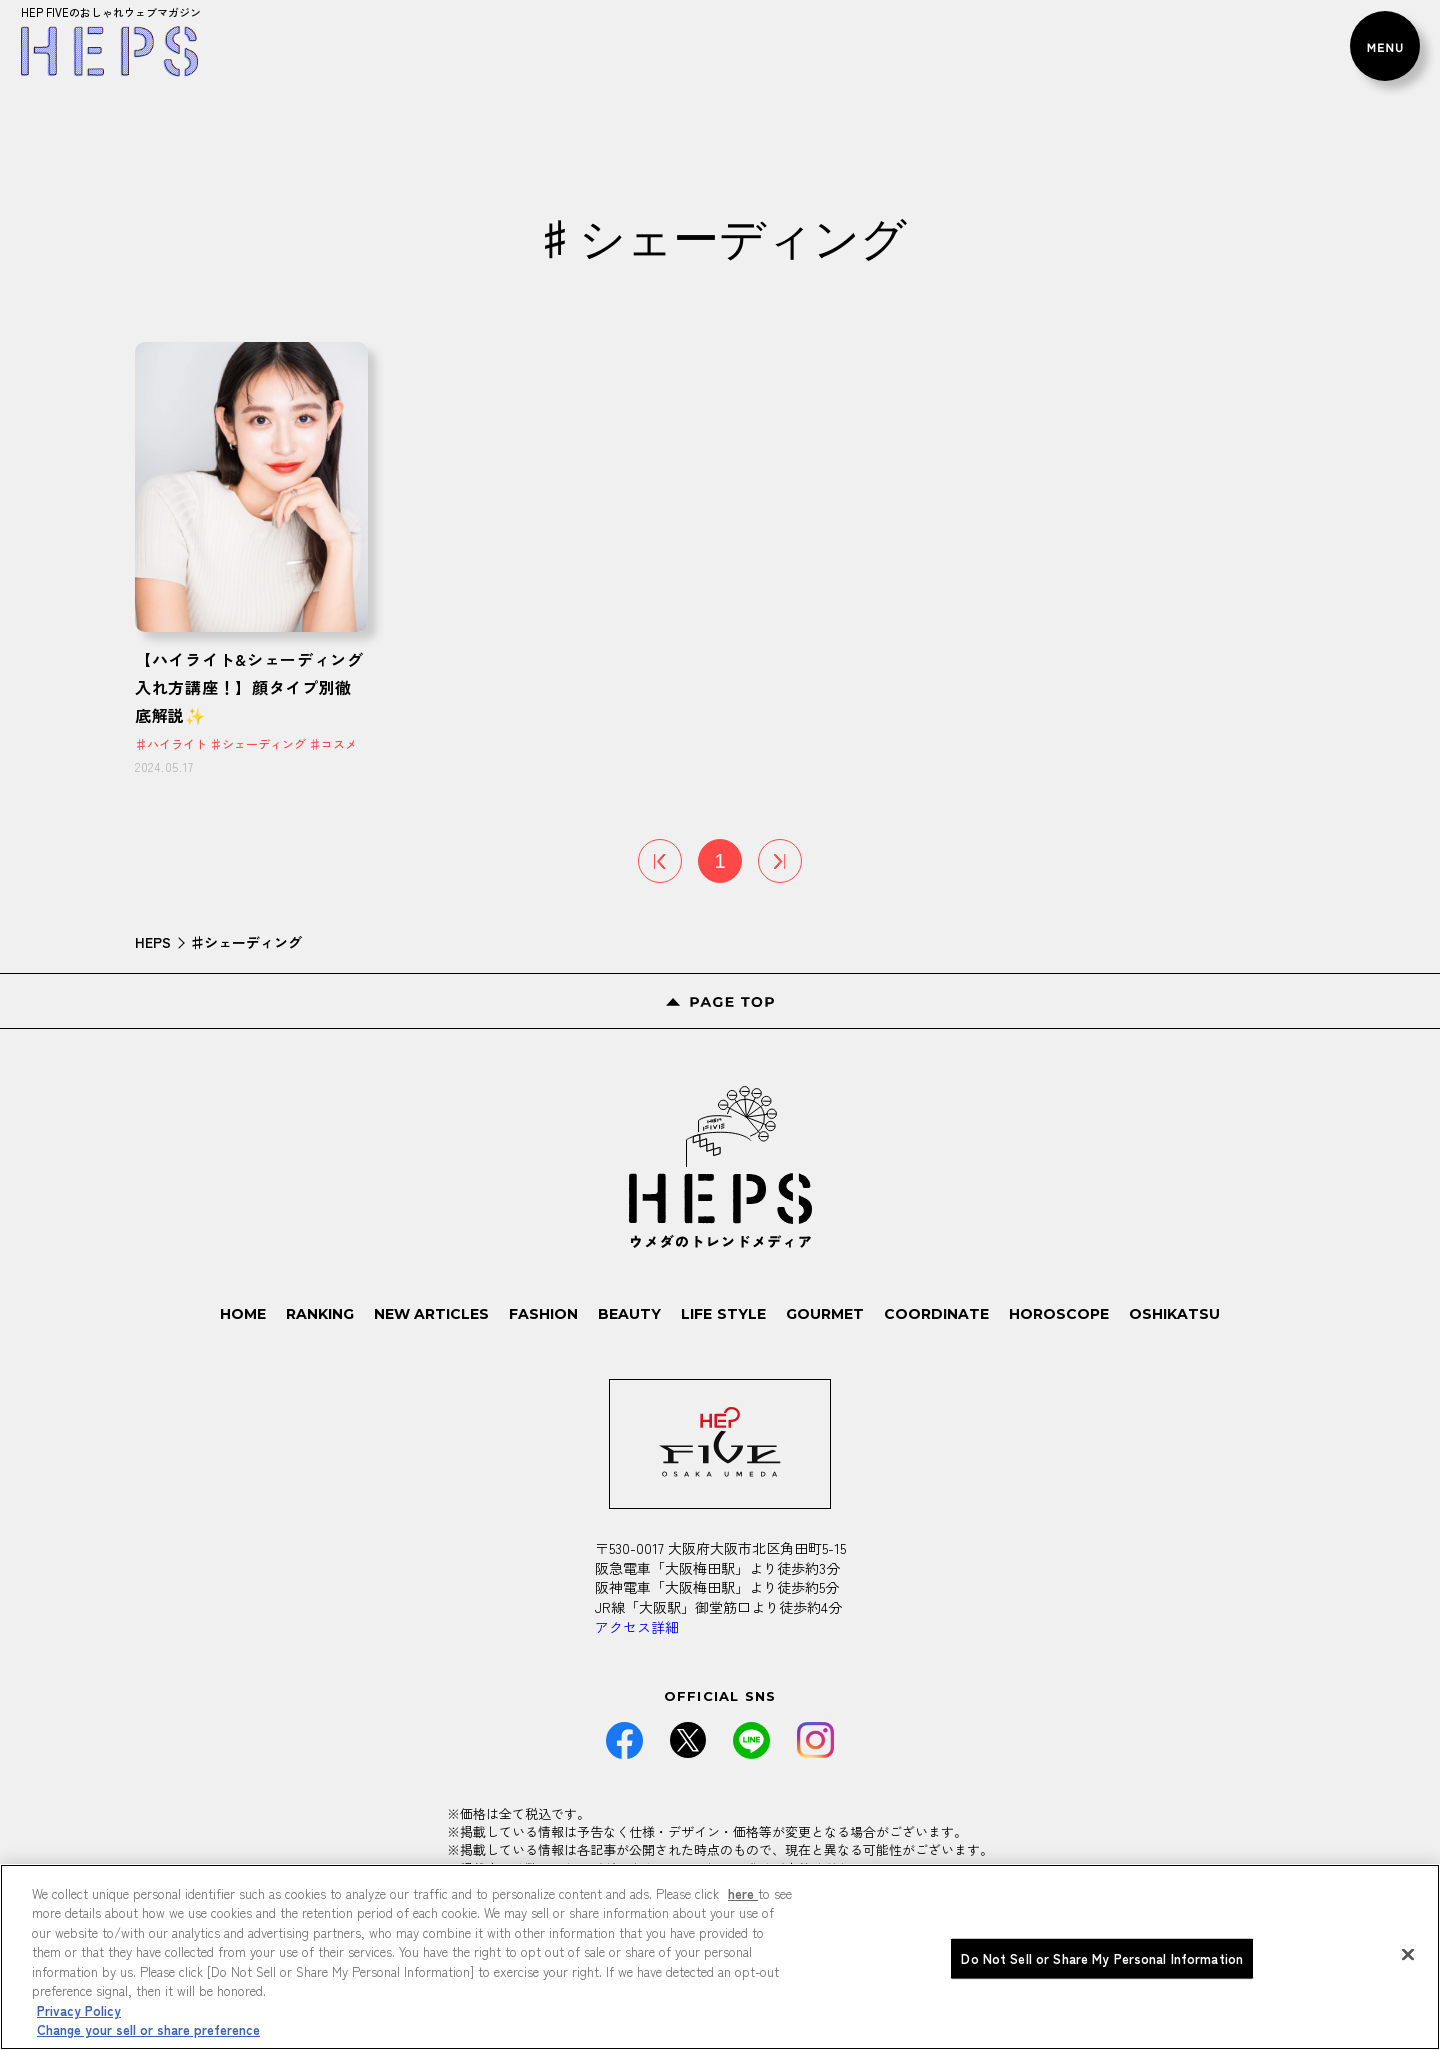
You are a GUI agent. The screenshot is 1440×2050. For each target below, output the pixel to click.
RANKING (321, 1314)
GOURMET (825, 1314)
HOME (244, 1314)
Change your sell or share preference (148, 2037)
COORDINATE (936, 1314)
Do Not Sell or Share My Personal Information (1102, 1965)
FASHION (544, 1314)
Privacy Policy (79, 2017)
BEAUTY (630, 1314)
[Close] (1408, 1962)
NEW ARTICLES (432, 1314)
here (743, 1900)
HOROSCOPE (1059, 1314)
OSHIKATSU (1174, 1314)
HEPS (153, 942)
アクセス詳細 (637, 1627)
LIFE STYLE (724, 1314)
